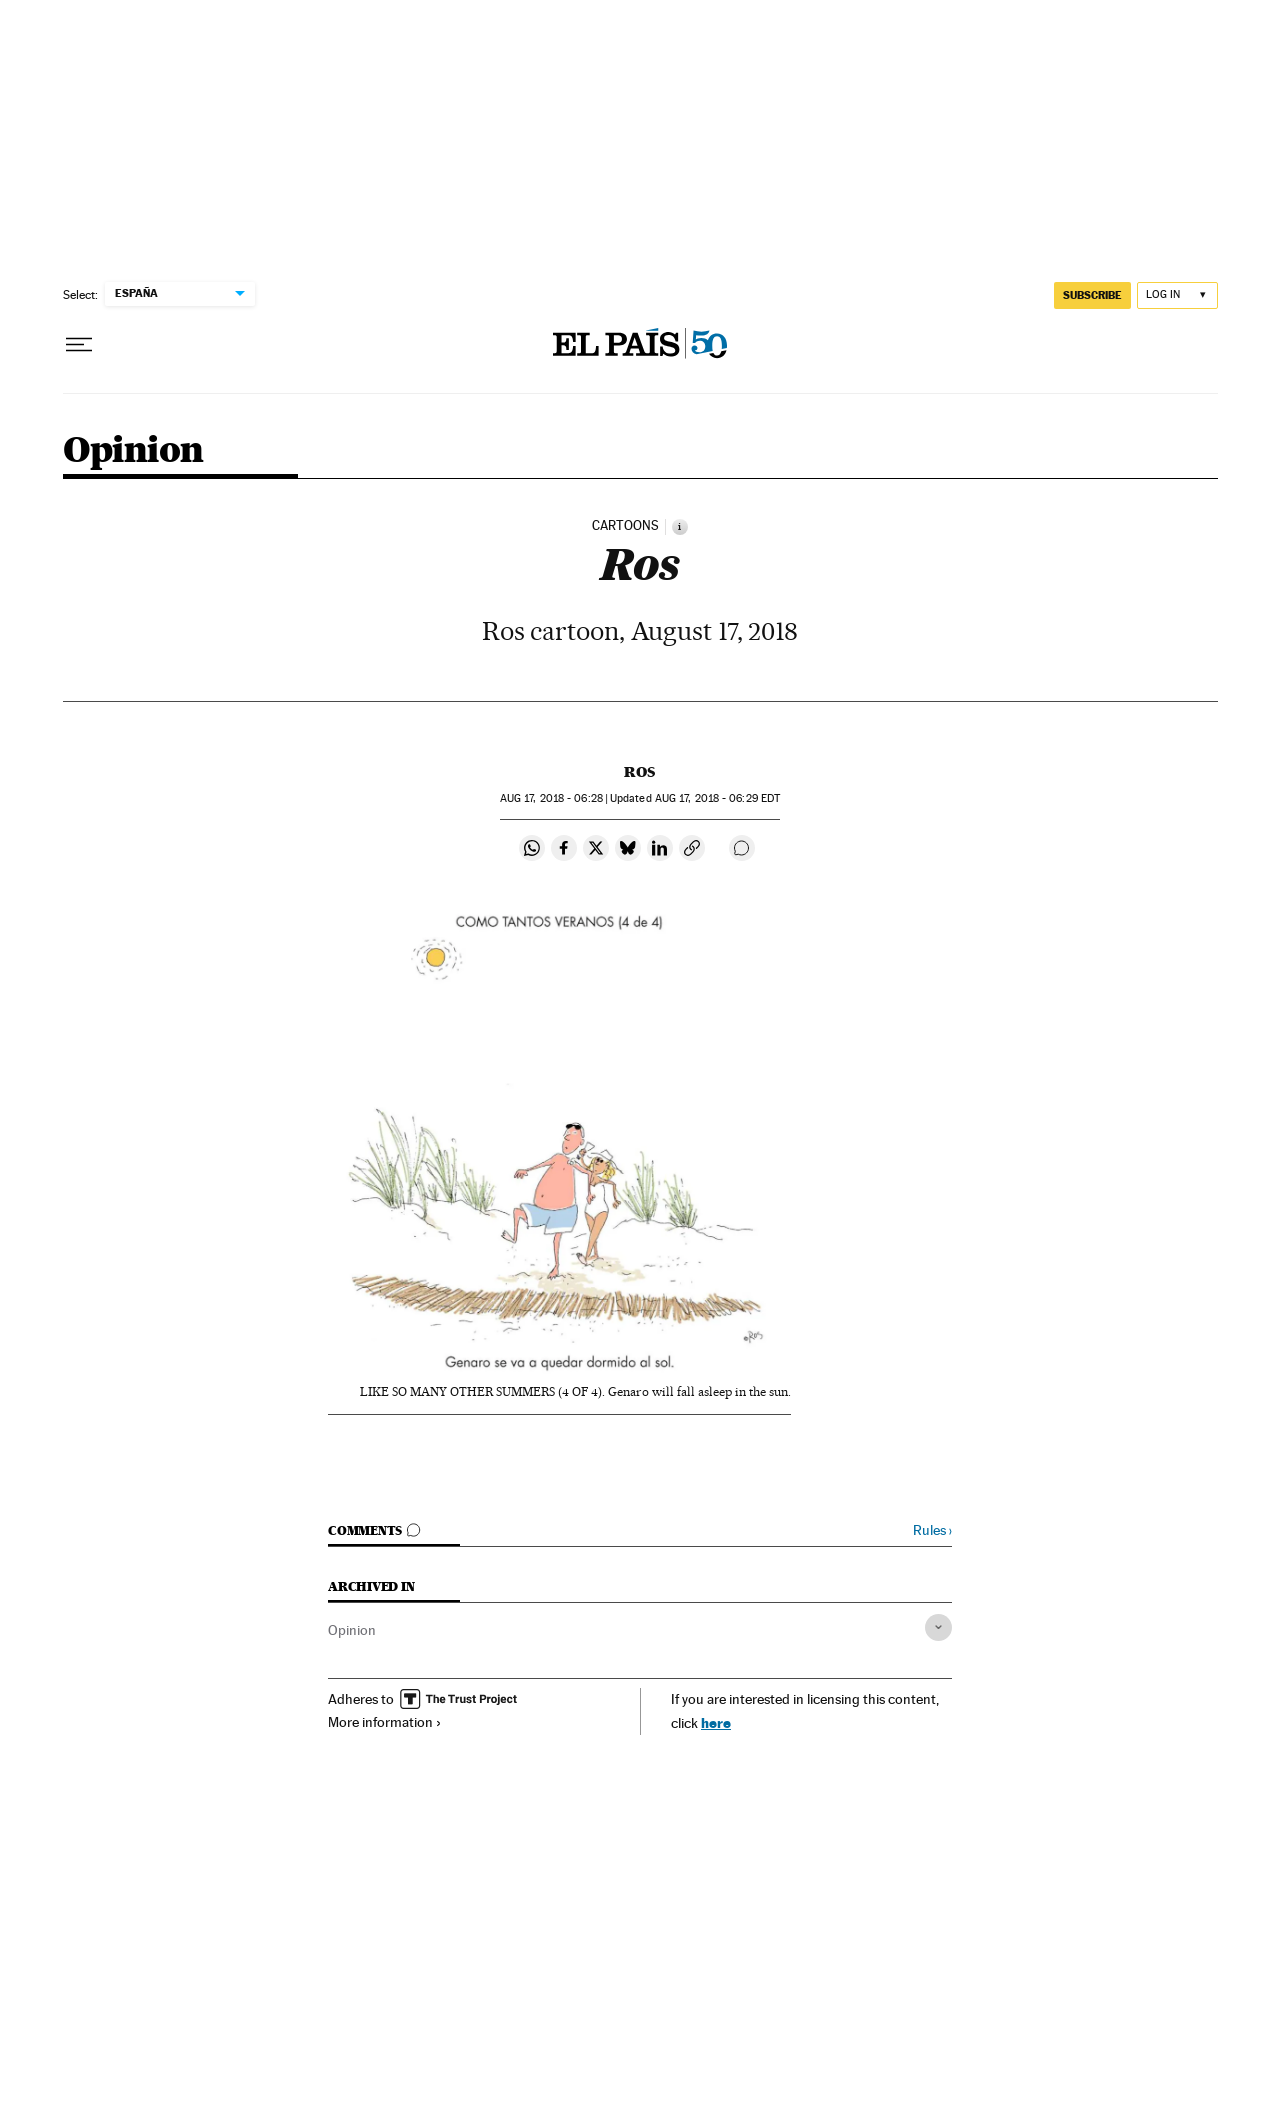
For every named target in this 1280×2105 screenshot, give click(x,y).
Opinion (133, 451)
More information (385, 1722)
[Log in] (1177, 295)
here (716, 1722)
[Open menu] (79, 345)
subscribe (1092, 295)
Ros (639, 772)
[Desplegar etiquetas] (938, 1627)
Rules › (932, 1530)
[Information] (680, 527)
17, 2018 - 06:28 (551, 798)
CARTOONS (625, 526)
